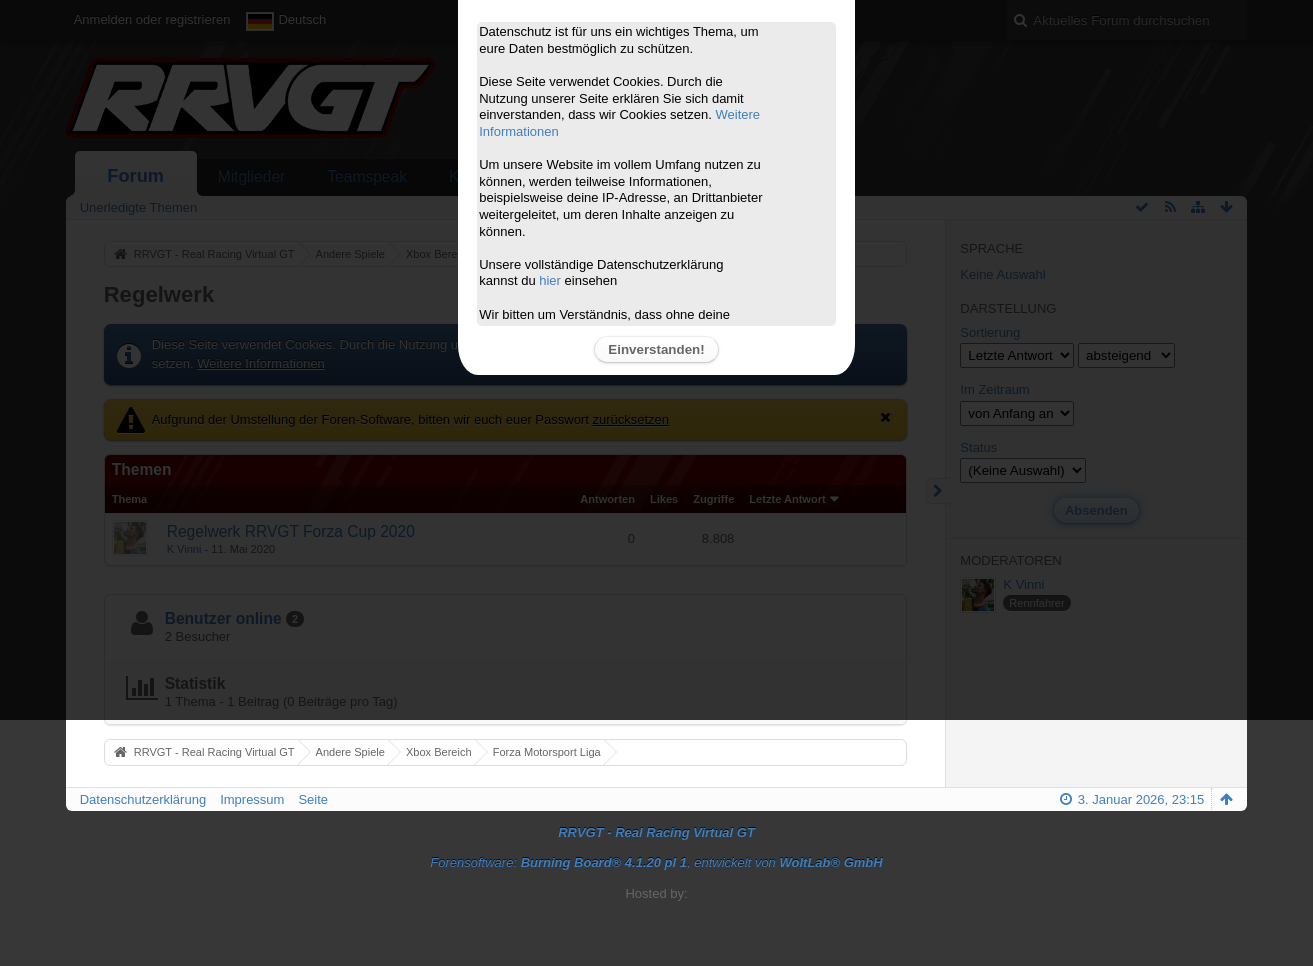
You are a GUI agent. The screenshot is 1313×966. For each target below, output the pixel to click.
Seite (313, 799)
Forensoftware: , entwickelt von (656, 862)
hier (550, 280)
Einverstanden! (656, 349)
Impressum (252, 799)
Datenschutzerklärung (143, 799)
